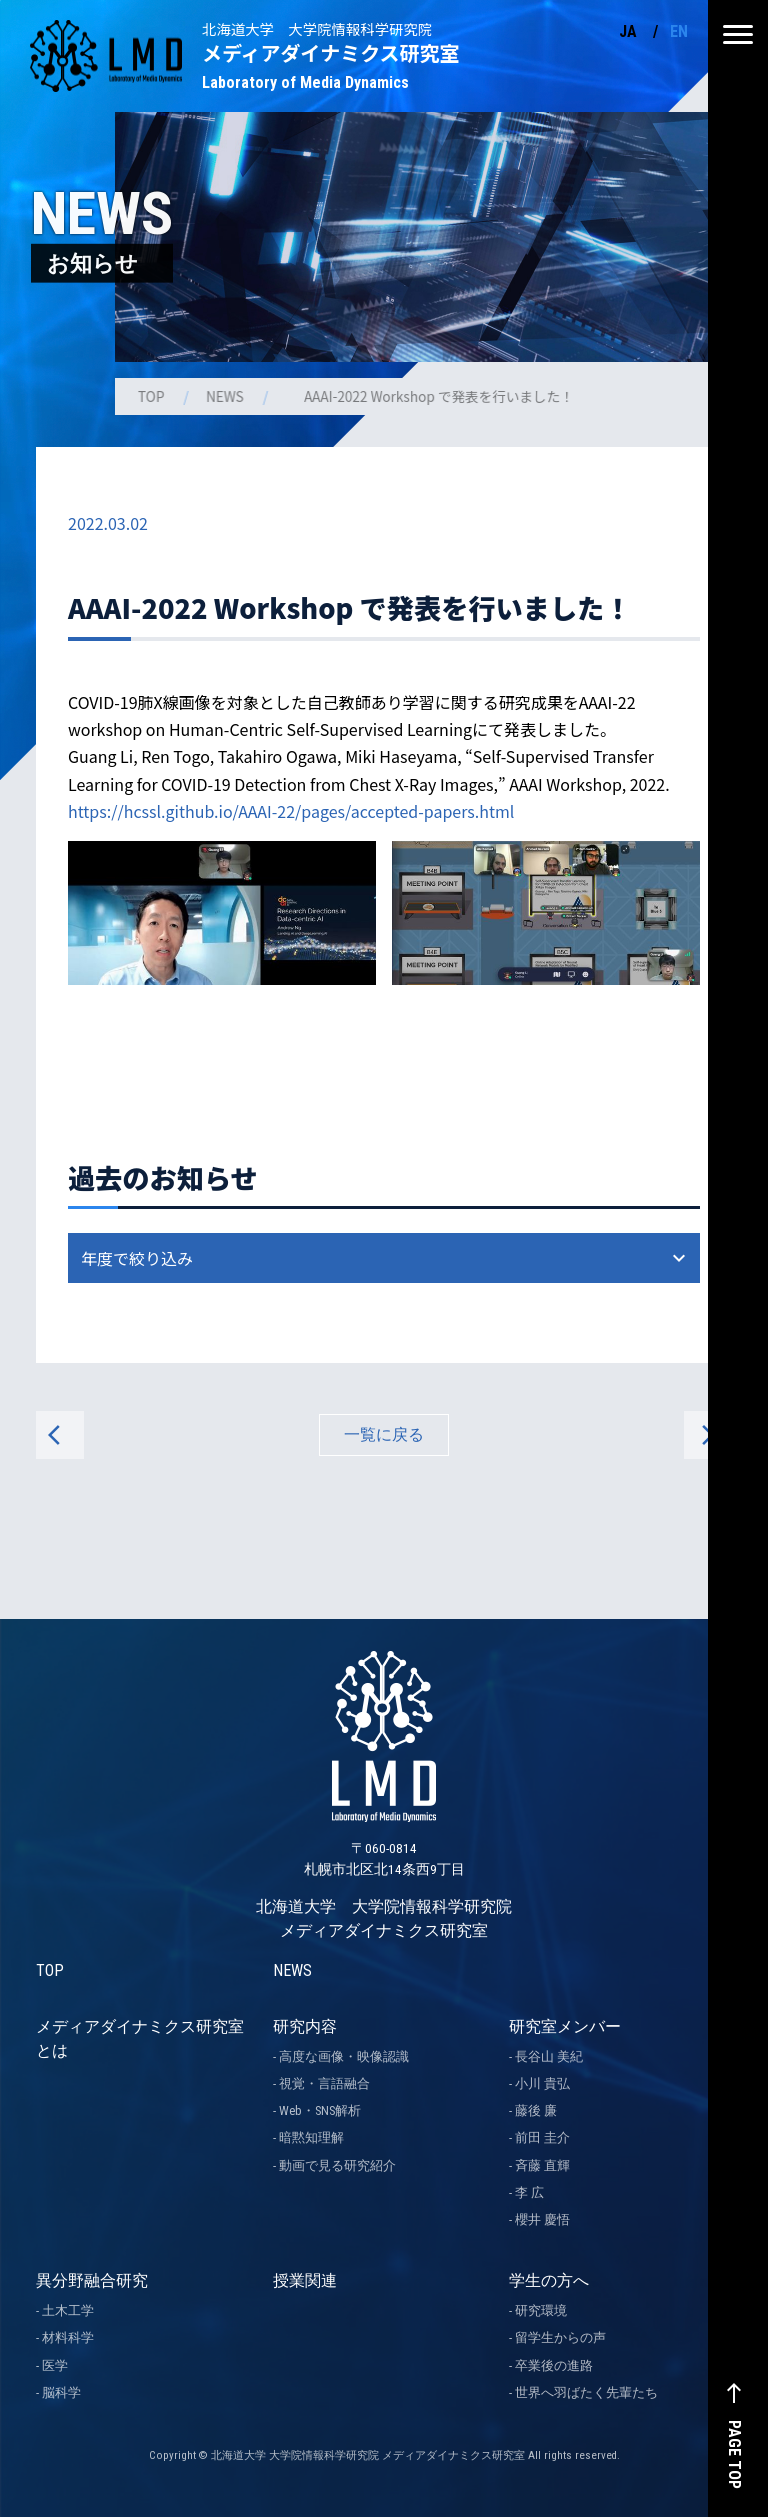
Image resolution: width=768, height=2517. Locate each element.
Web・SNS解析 (320, 2110)
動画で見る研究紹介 (337, 2165)
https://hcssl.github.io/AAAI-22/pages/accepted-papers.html (291, 811)
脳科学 (61, 2392)
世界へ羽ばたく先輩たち (586, 2392)
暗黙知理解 (311, 2137)
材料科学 (68, 2337)
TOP (153, 396)
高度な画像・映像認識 (344, 2056)
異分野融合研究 (92, 2280)
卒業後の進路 (554, 2365)
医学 (55, 2365)
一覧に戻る (384, 1434)
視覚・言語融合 (324, 2083)
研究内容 (305, 2026)
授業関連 (305, 2280)
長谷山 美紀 (549, 2056)
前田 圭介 (542, 2137)
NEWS (227, 396)
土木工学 (68, 2310)
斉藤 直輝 (542, 2165)
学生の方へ (549, 2280)
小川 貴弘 (542, 2083)
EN (679, 31)
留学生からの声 (560, 2337)
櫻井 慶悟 (542, 2219)
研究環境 (541, 2310)
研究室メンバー (565, 2026)
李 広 (529, 2192)
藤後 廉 (536, 2110)
